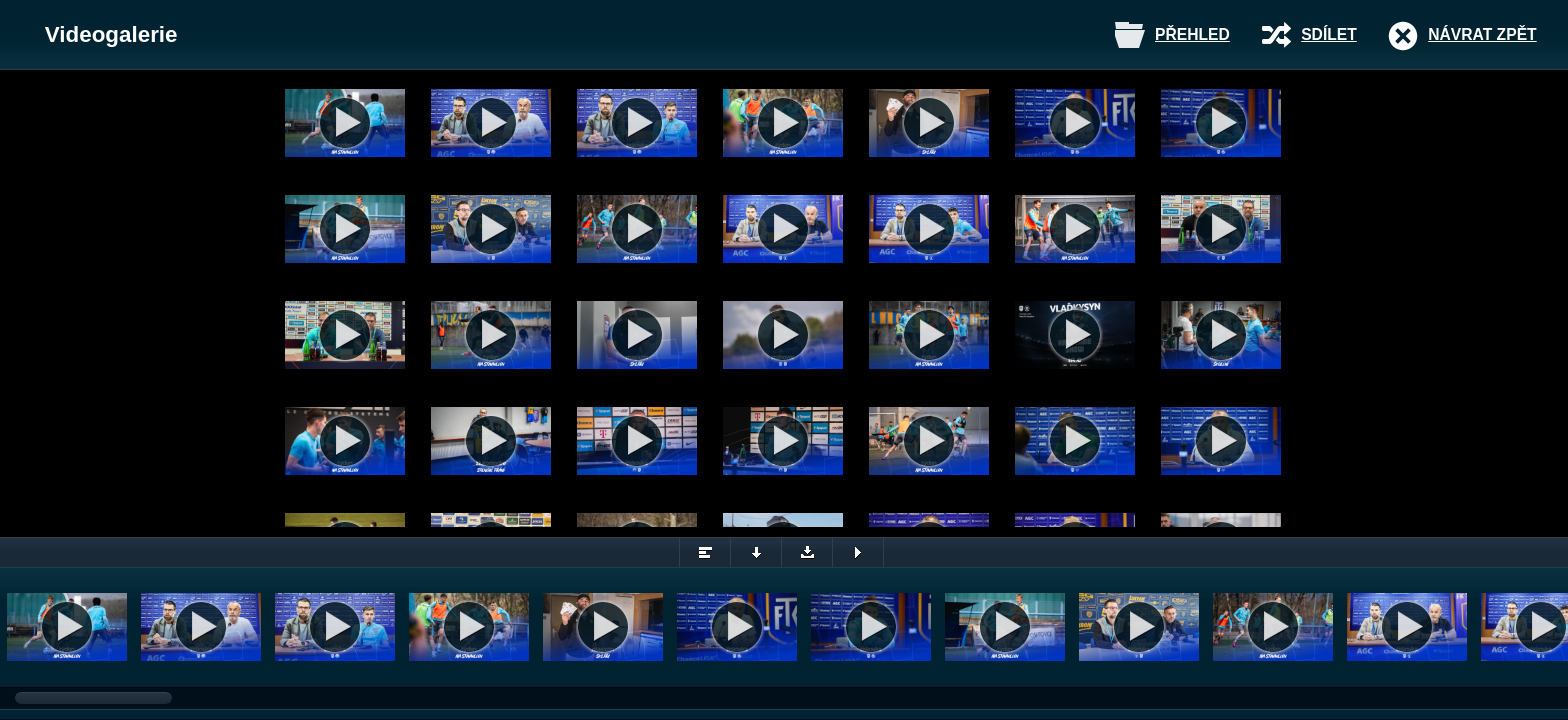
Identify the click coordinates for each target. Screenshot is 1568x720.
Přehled (1192, 34)
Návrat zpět (1482, 34)
